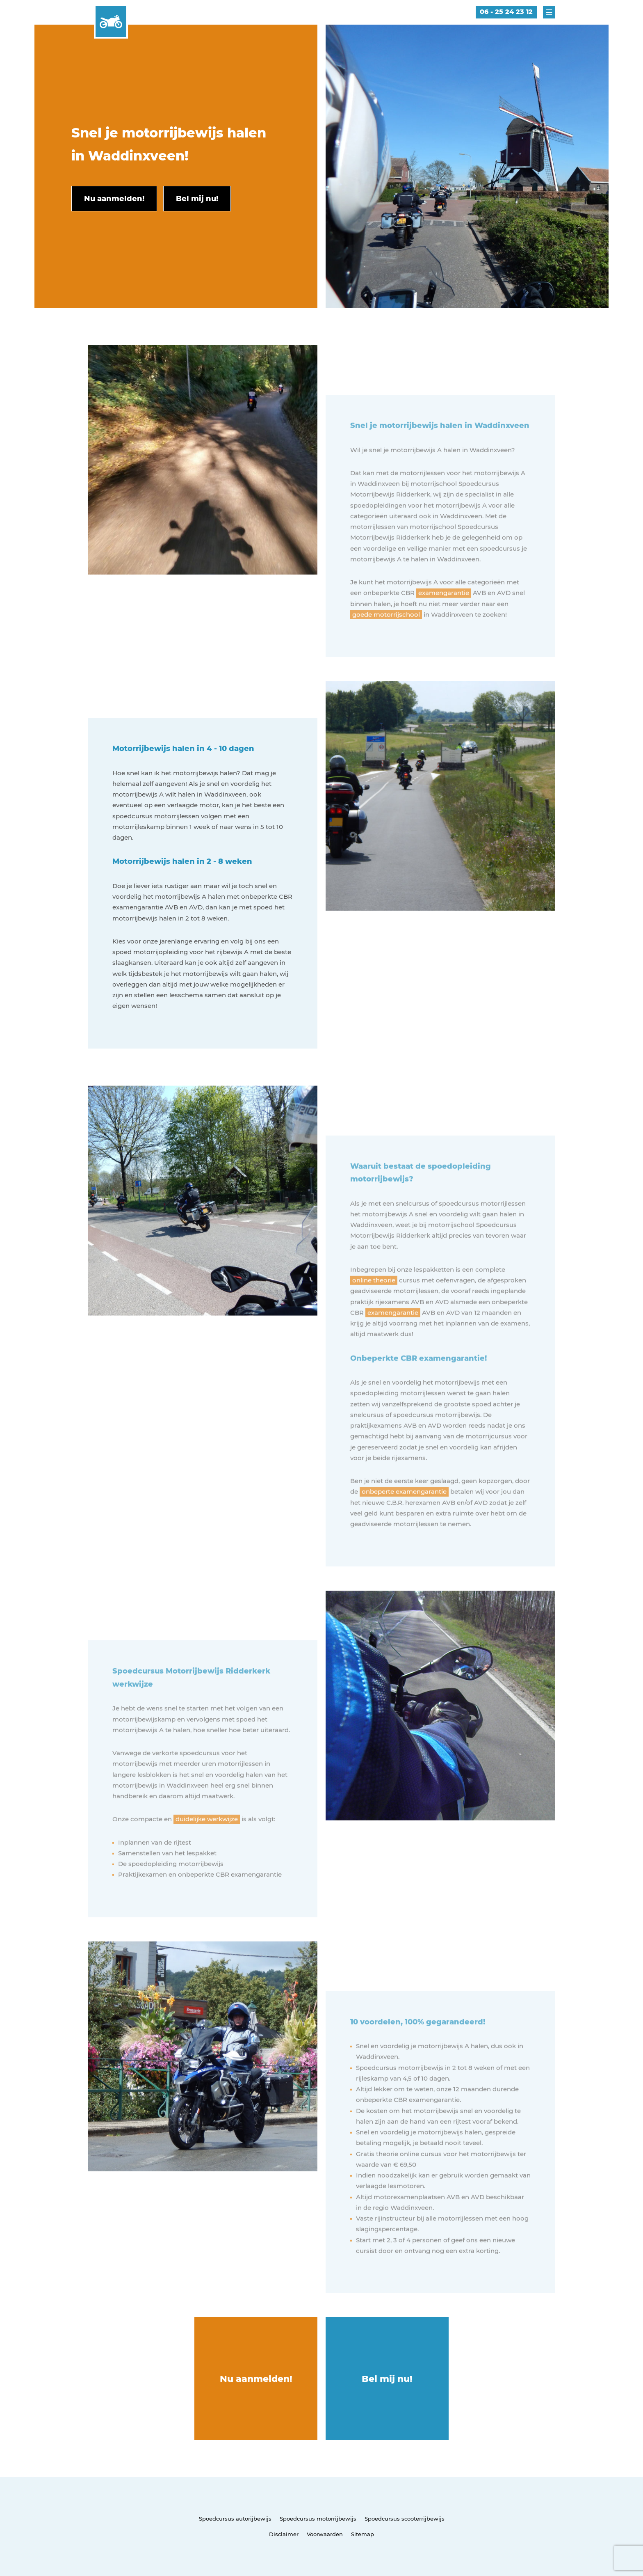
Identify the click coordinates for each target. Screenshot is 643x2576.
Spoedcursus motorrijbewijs (318, 2518)
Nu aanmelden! (256, 2378)
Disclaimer (284, 2534)
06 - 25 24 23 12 (506, 12)
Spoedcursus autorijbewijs (235, 2518)
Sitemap (362, 2534)
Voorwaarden (325, 2534)
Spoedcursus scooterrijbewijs (405, 2518)
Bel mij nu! (387, 2378)
